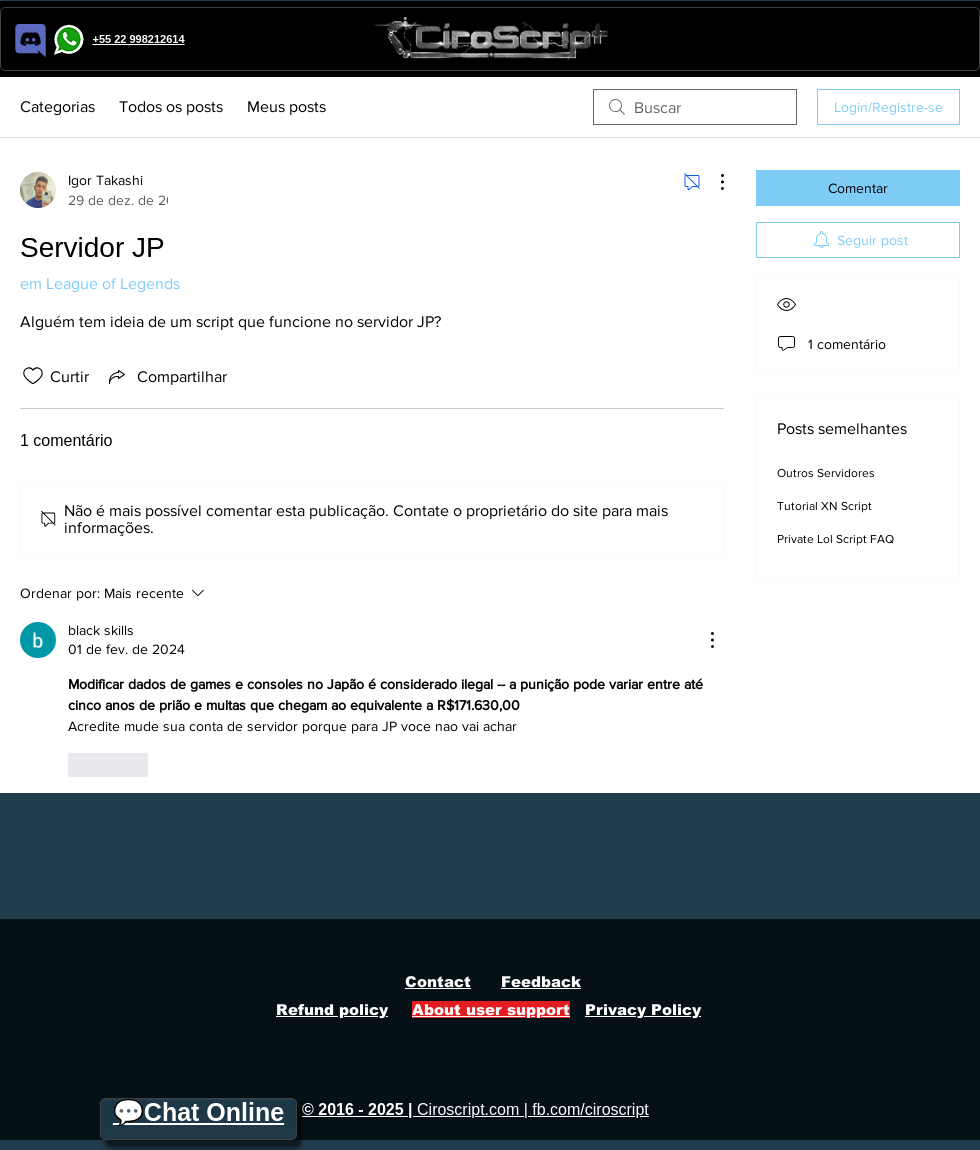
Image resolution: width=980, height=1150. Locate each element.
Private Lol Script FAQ (835, 539)
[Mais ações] (712, 182)
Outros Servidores (826, 473)
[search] (695, 107)
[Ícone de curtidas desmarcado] (33, 376)
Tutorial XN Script (824, 506)
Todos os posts (171, 106)
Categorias (57, 106)
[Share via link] (166, 376)
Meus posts (286, 106)
